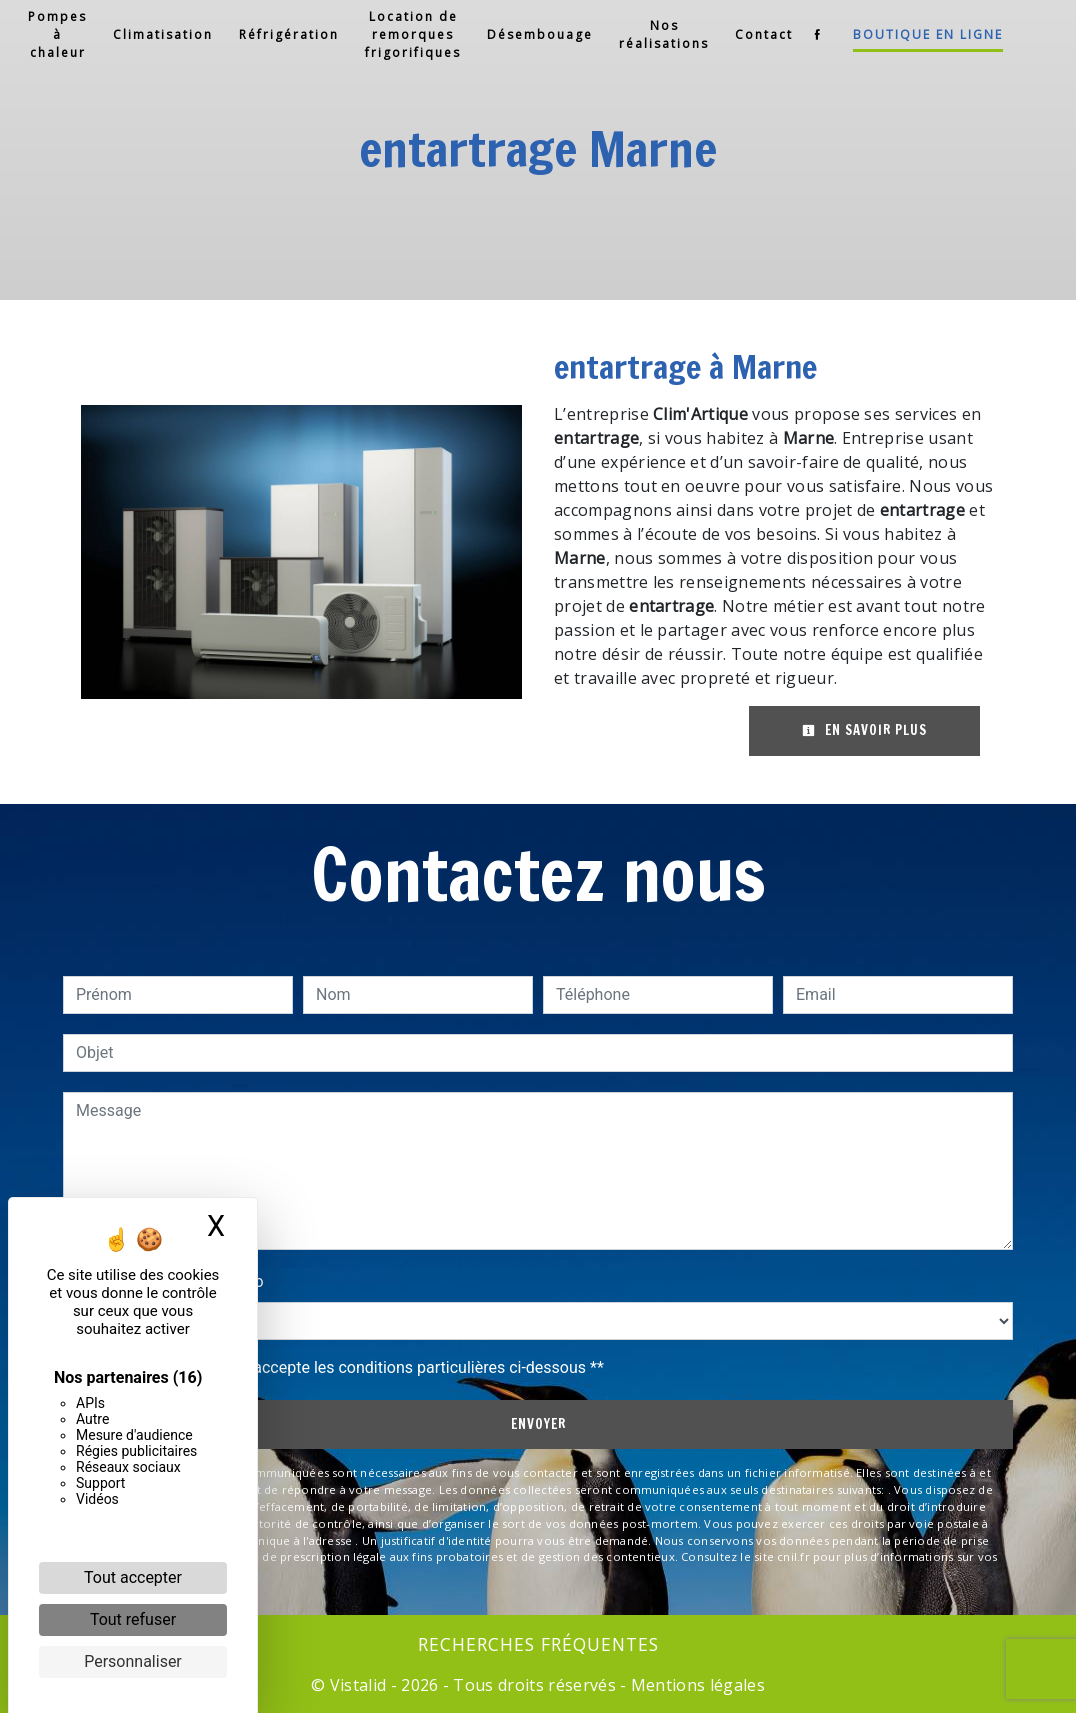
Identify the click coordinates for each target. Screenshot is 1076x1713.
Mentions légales (696, 1685)
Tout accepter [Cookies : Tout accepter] (133, 1577)
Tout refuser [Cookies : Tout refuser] (133, 1619)
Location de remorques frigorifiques (413, 34)
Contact (764, 34)
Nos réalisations (664, 34)
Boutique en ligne (928, 34)
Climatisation (163, 34)
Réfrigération (289, 34)
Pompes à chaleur (57, 34)
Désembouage (540, 34)
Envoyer (538, 1424)
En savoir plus (864, 730)
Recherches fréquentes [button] (538, 1644)
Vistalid (358, 1685)
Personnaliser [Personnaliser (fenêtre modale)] (133, 1661)
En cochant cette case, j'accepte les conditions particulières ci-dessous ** (343, 1367)
